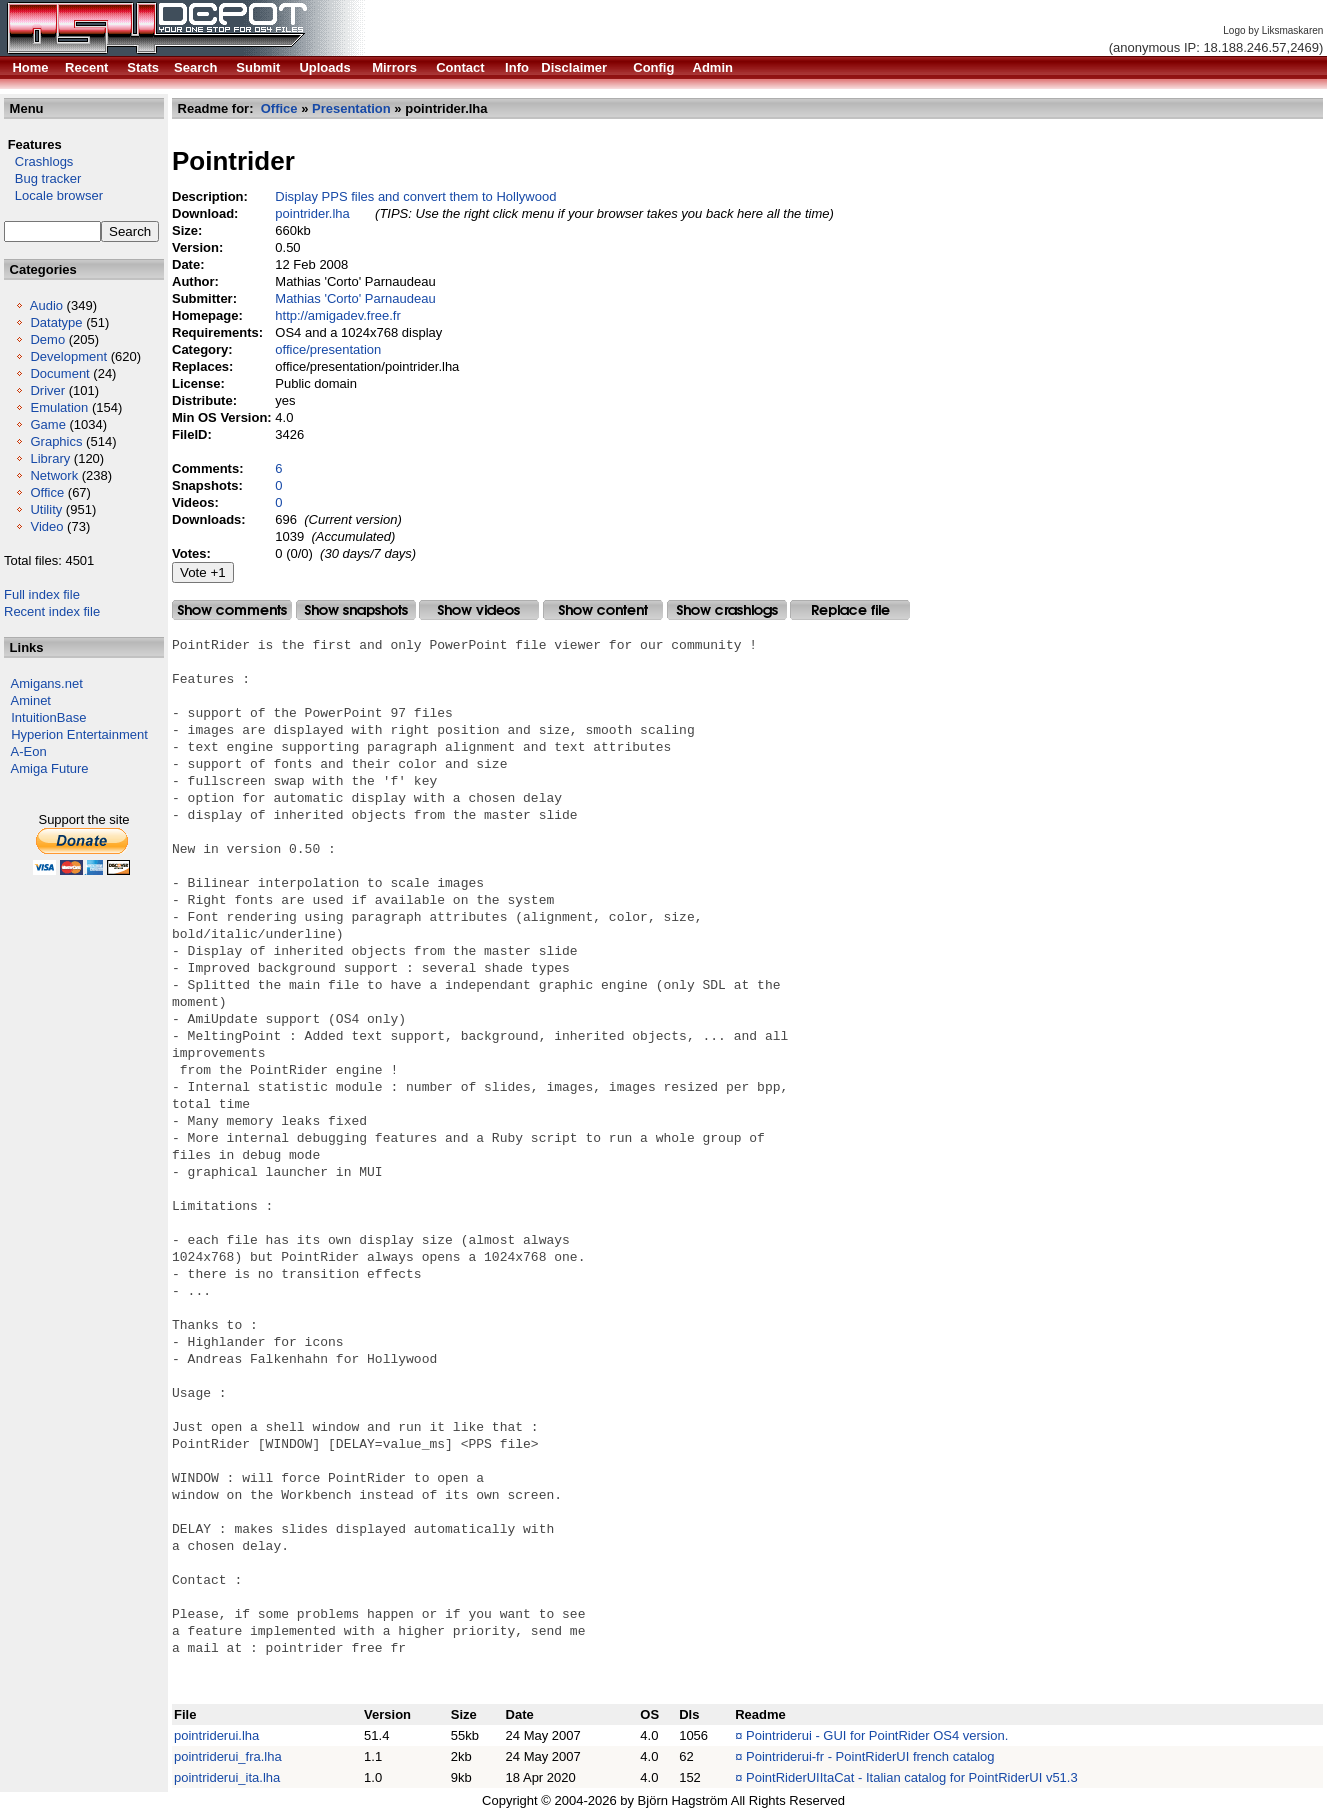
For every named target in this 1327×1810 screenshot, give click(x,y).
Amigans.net (47, 683)
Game (47, 424)
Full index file (42, 594)
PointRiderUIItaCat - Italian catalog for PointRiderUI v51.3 (912, 1777)
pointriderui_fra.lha (228, 1756)
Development (68, 356)
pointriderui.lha (216, 1735)
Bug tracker (42, 178)
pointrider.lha (312, 213)
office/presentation (328, 349)
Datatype (56, 322)
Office (47, 492)
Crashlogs (38, 161)
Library (50, 458)
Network (54, 475)
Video (46, 526)
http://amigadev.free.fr (338, 315)
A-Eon (29, 751)
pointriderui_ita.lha (227, 1777)
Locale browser (53, 195)
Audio (46, 305)
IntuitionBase (48, 717)
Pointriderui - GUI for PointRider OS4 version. (877, 1735)
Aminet (31, 700)
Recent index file (52, 611)
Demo (47, 339)
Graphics (56, 441)
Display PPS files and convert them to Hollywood (415, 196)
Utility (46, 509)
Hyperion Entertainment (79, 734)
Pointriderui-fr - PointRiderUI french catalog (870, 1756)
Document (59, 373)
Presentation (351, 108)
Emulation (59, 407)
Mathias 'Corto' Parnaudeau (355, 298)
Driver (47, 390)
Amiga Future (50, 768)
